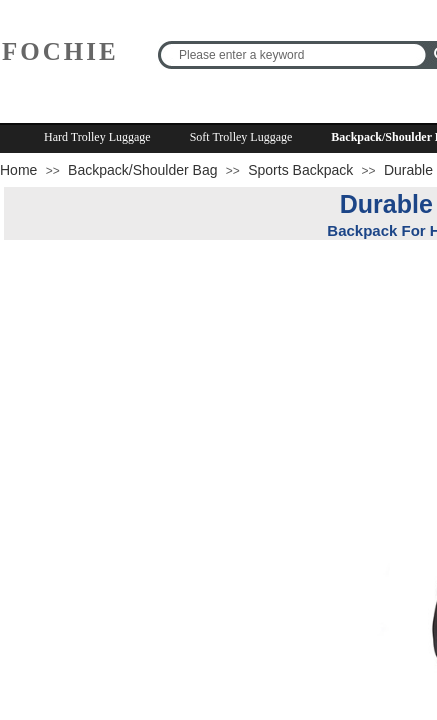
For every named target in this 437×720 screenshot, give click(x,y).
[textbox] (295, 55)
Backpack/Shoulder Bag (142, 170)
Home (18, 170)
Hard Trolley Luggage (97, 137)
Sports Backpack (300, 170)
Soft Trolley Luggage (241, 137)
